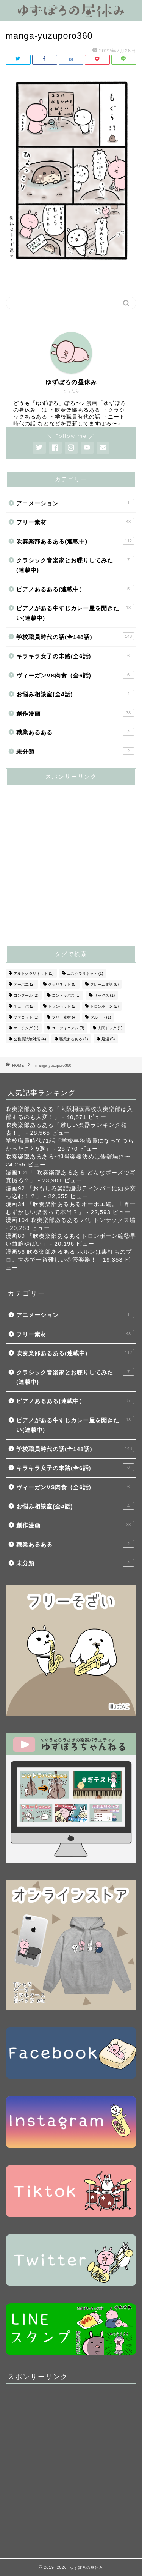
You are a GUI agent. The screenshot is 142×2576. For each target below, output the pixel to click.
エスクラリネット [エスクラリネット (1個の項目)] (85, 973)
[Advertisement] (71, 862)
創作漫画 (75, 713)
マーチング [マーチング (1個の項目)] (26, 1028)
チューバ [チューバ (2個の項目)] (24, 1006)
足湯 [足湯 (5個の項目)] (108, 1039)
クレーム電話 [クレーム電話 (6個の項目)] (104, 984)
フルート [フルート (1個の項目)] (100, 1017)
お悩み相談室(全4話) (75, 693)
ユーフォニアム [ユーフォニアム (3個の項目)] (68, 1028)
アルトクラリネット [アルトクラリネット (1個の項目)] (34, 973)
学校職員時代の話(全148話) (75, 636)
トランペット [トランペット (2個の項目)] (62, 1006)
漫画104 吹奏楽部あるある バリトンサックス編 (71, 1220)
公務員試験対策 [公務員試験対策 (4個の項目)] (30, 1039)
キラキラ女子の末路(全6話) (75, 655)
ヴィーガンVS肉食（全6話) (75, 675)
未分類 (75, 751)
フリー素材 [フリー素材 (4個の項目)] (64, 1017)
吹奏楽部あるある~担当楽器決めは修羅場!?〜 (68, 1156)
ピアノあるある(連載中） (75, 588)
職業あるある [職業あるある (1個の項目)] (73, 1039)
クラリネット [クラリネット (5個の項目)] (62, 984)
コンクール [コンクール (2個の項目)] (26, 995)
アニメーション (75, 502)
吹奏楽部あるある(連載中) (75, 541)
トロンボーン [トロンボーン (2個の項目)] (104, 1006)
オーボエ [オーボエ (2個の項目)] (24, 984)
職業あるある (75, 732)
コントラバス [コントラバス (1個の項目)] (66, 995)
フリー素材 (75, 521)
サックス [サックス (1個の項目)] (104, 995)
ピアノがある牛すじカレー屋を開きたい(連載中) (75, 612)
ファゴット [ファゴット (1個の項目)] (26, 1017)
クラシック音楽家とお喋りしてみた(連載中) (75, 564)
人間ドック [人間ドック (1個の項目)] (110, 1028)
